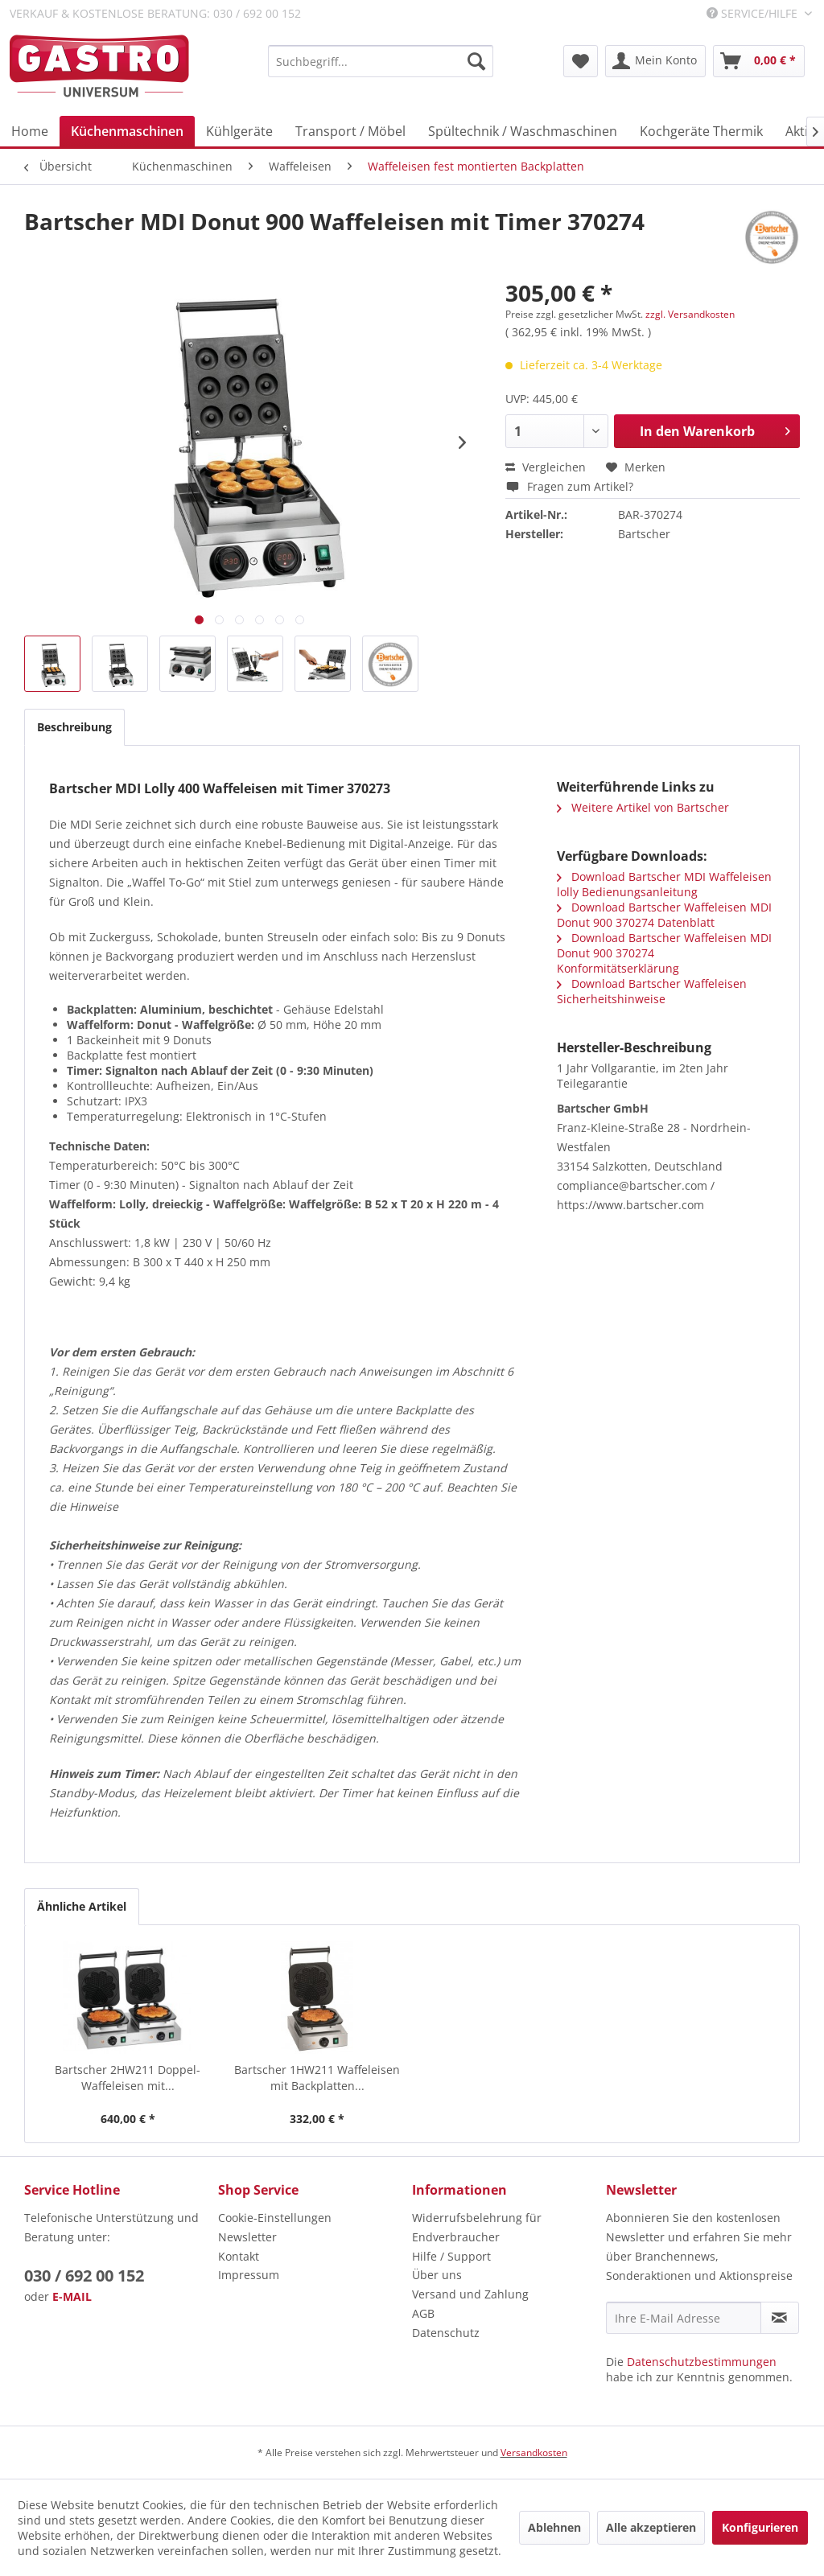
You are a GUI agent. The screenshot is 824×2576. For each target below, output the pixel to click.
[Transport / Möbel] (350, 131)
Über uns (437, 2274)
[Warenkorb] (759, 61)
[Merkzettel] (580, 61)
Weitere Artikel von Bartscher (643, 807)
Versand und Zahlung (470, 2294)
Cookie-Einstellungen (275, 2217)
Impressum (248, 2274)
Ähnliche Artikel (81, 1906)
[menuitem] (380, 61)
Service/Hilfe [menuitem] (754, 13)
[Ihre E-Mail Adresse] (683, 2318)
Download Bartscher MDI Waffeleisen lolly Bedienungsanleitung (664, 884)
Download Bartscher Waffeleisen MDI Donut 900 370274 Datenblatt (664, 914)
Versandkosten (534, 2452)
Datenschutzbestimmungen (702, 2361)
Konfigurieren (760, 2527)
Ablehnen (554, 2527)
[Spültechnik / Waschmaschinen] (522, 131)
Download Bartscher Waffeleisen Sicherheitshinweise (652, 991)
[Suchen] (476, 61)
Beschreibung (74, 727)
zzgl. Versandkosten (690, 314)
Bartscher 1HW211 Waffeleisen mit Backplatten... (317, 2077)
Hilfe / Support (451, 2256)
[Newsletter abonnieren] (779, 2318)
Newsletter (247, 2237)
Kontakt (238, 2256)
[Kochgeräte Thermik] (701, 131)
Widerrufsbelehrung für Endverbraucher (477, 2227)
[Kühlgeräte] (239, 131)
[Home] (30, 131)
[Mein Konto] (655, 61)
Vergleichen (545, 467)
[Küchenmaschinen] (127, 131)
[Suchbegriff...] (380, 61)
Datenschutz (446, 2332)
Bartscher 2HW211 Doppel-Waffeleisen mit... (127, 2077)
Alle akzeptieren (651, 2527)
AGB (423, 2313)
